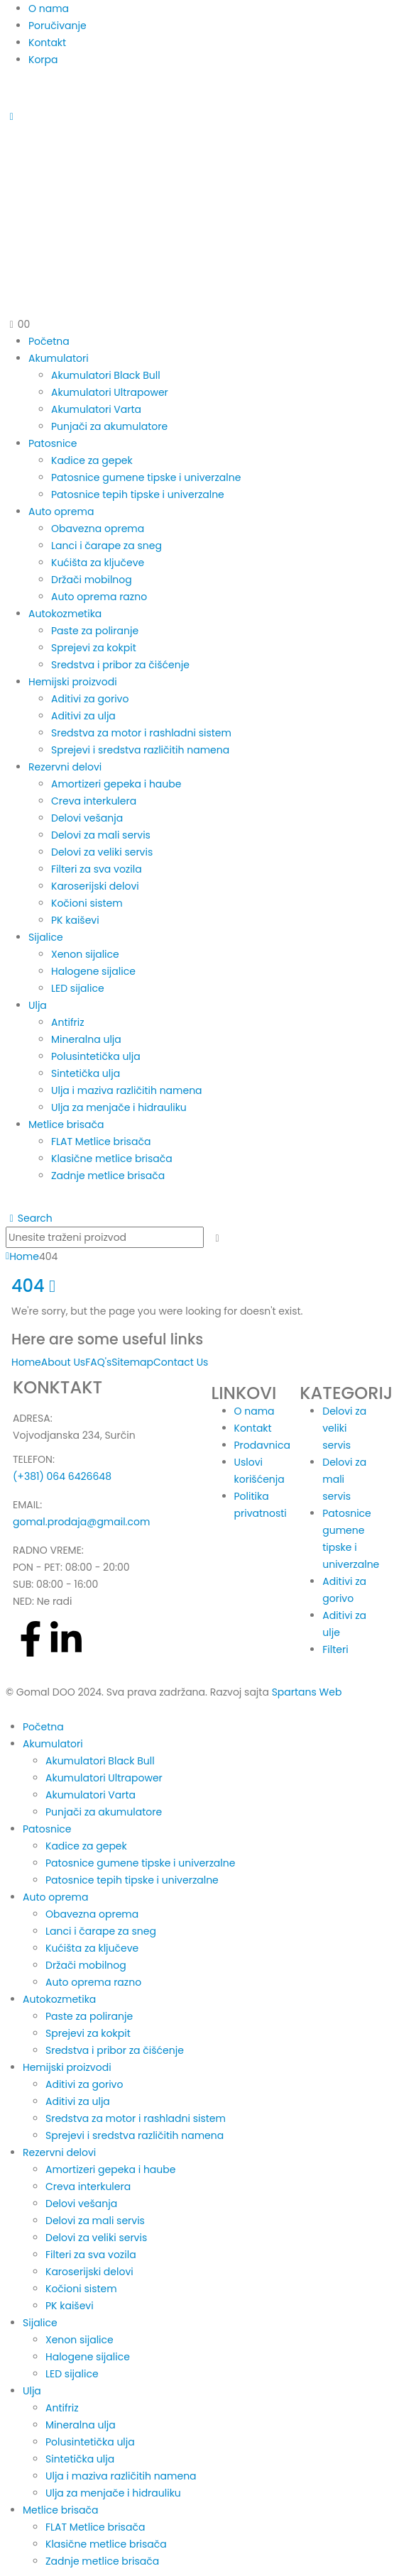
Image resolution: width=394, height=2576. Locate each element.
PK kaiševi (75, 920)
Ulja (37, 1005)
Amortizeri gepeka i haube (116, 784)
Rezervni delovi (65, 767)
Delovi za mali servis (101, 835)
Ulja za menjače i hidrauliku (119, 1107)
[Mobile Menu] (12, 116)
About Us (63, 1362)
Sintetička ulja (85, 1073)
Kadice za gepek (92, 460)
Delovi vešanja (87, 818)
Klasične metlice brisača (112, 1158)
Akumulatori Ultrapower (109, 392)
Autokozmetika (65, 614)
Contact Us (180, 1362)
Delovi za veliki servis (102, 852)
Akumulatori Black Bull (105, 375)
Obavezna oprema (97, 528)
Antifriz (67, 1022)
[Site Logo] (197, 212)
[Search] (218, 1238)
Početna (49, 341)
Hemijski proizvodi (72, 682)
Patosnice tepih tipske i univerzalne (137, 494)
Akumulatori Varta (96, 409)
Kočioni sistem (87, 903)
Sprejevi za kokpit (93, 648)
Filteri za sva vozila (96, 869)
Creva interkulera (93, 801)
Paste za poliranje (94, 631)
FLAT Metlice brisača (101, 1141)
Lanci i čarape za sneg (106, 545)
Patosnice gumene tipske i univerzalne (146, 477)
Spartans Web (307, 1692)
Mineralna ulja (86, 1039)
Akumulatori (58, 358)
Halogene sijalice (93, 971)
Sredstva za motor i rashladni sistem (141, 733)
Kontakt (47, 42)
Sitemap (132, 1362)
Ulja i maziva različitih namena (126, 1090)
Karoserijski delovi (95, 886)
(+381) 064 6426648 (62, 1476)
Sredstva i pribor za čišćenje (120, 665)
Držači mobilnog (91, 580)
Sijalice (45, 937)
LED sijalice (77, 988)
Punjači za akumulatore (109, 426)
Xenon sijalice (85, 954)
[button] (29, 1218)
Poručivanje (57, 25)
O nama (48, 8)
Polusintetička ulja (96, 1056)
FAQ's (98, 1362)
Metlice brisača (66, 1124)
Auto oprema (61, 511)
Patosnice (52, 443)
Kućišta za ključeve (97, 562)
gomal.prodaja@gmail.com (81, 1522)
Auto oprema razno (99, 597)
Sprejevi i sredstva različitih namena (140, 750)
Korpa (43, 59)
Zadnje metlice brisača (108, 1175)
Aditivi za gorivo (89, 699)
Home (26, 1362)
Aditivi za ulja (83, 716)
